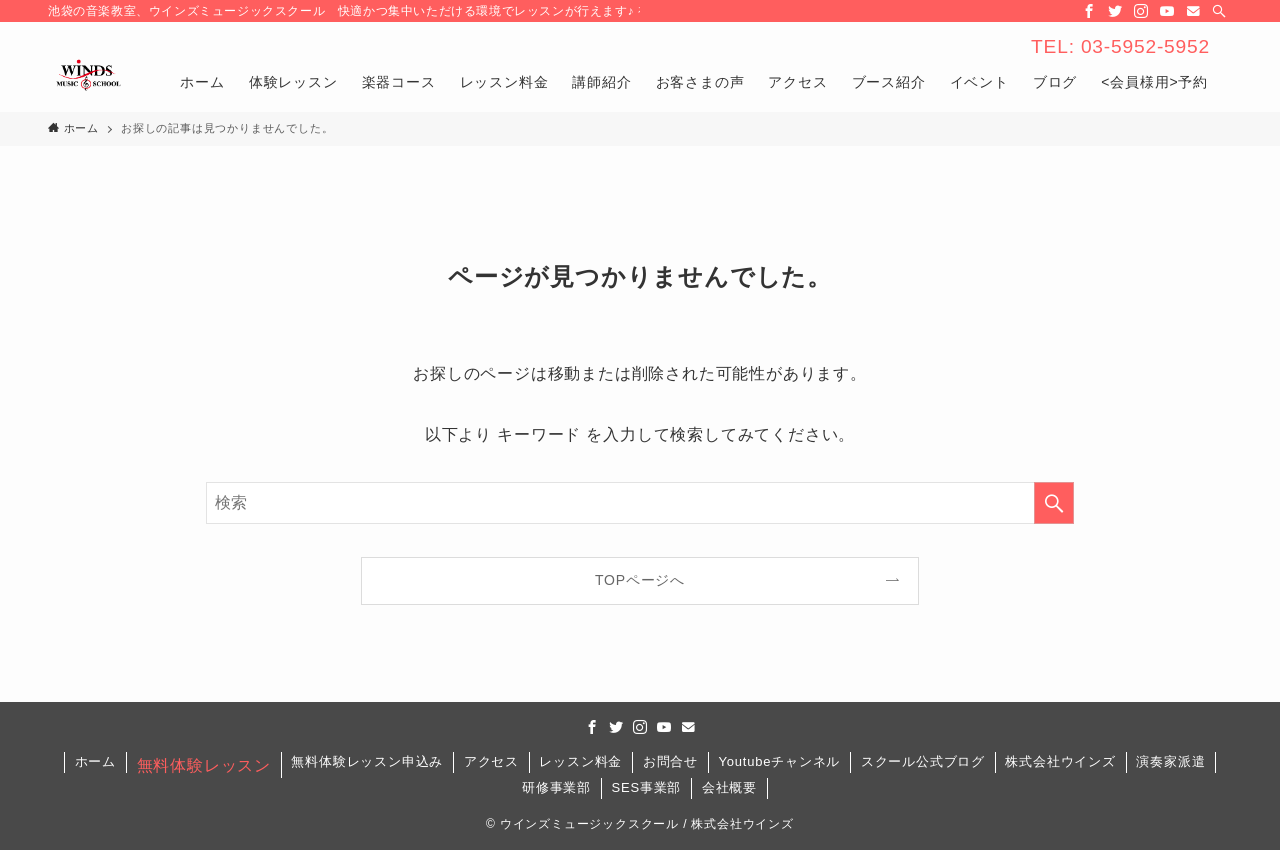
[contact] (1193, 11)
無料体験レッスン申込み (367, 761)
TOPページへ (640, 580)
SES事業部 (646, 787)
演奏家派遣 (1170, 761)
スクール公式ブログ (923, 761)
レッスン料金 (580, 761)
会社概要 (729, 787)
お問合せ (670, 761)
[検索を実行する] (1054, 503)
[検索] (1219, 11)
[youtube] (1167, 11)
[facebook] (1089, 11)
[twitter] (1115, 11)
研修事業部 (556, 787)
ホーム (95, 761)
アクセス (491, 761)
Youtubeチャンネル (779, 761)
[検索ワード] (640, 503)
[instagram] (1141, 11)
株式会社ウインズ (1060, 761)
